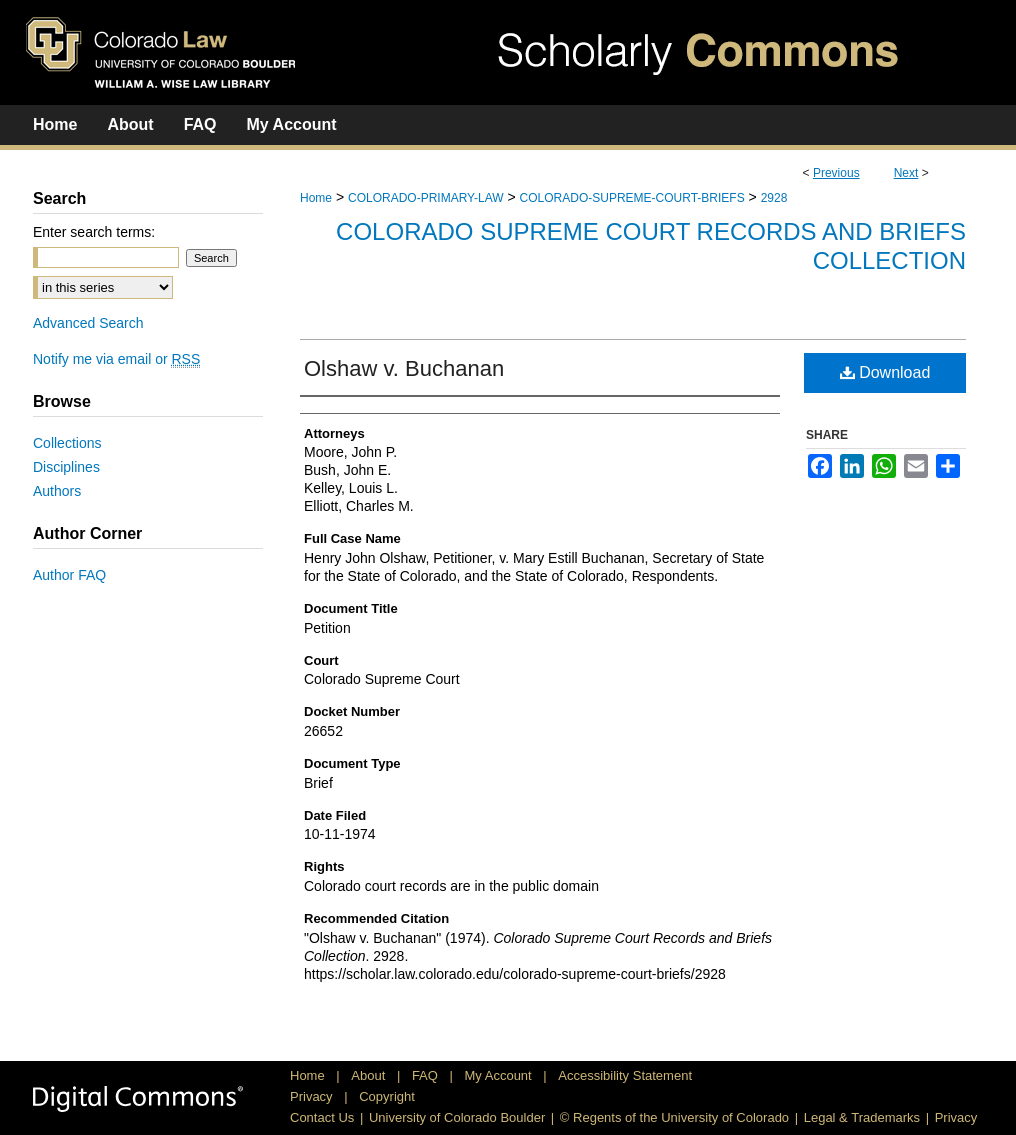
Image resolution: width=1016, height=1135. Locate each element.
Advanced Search (88, 323)
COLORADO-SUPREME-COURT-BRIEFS (632, 198)
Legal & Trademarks (862, 1117)
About (370, 1075)
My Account (500, 1075)
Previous (836, 173)
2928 (774, 198)
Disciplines (66, 467)
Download (885, 372)
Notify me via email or (116, 359)
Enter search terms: (94, 232)
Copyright (387, 1096)
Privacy (313, 1096)
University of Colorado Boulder (457, 1117)
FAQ (427, 1075)
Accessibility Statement (625, 1075)
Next (906, 173)
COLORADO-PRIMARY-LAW (426, 198)
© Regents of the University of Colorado (674, 1117)
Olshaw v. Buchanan (404, 368)
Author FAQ (69, 575)
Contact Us (322, 1117)
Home (316, 198)
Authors (57, 491)
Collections (67, 443)
